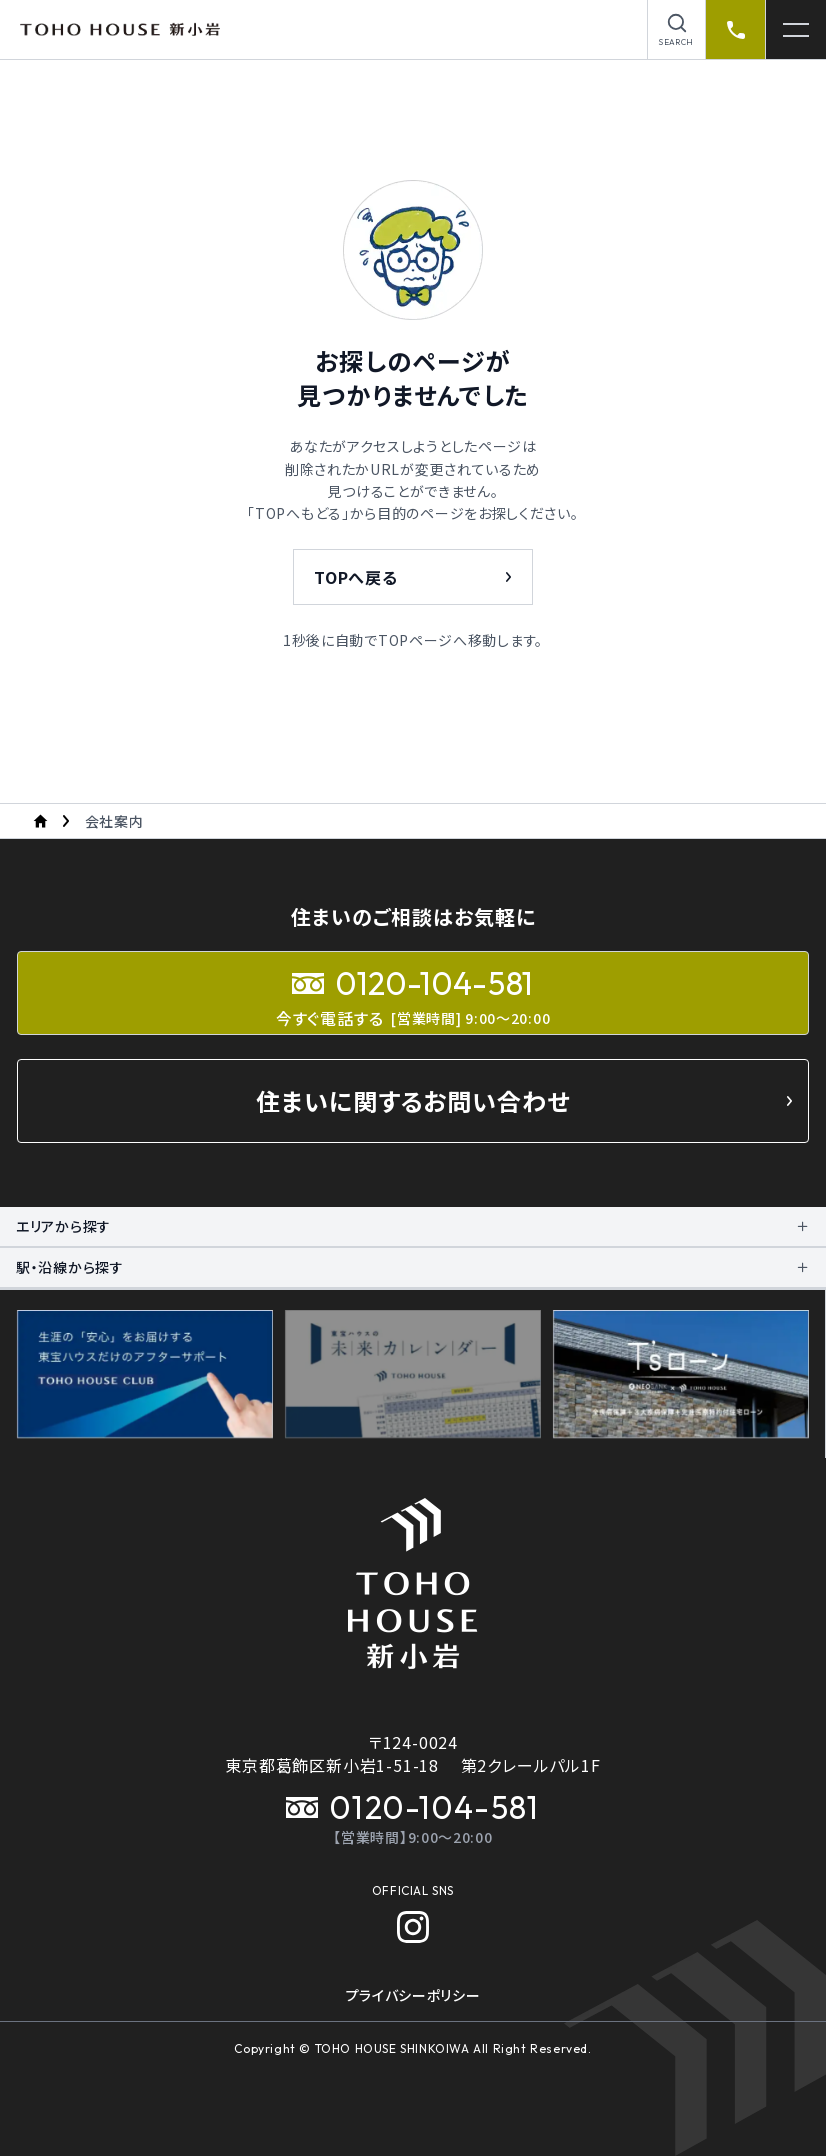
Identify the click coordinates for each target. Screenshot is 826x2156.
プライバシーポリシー (413, 1995)
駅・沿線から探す (70, 1267)
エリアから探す (63, 1226)
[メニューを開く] (796, 29)
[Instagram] (413, 1927)
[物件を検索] (676, 29)
